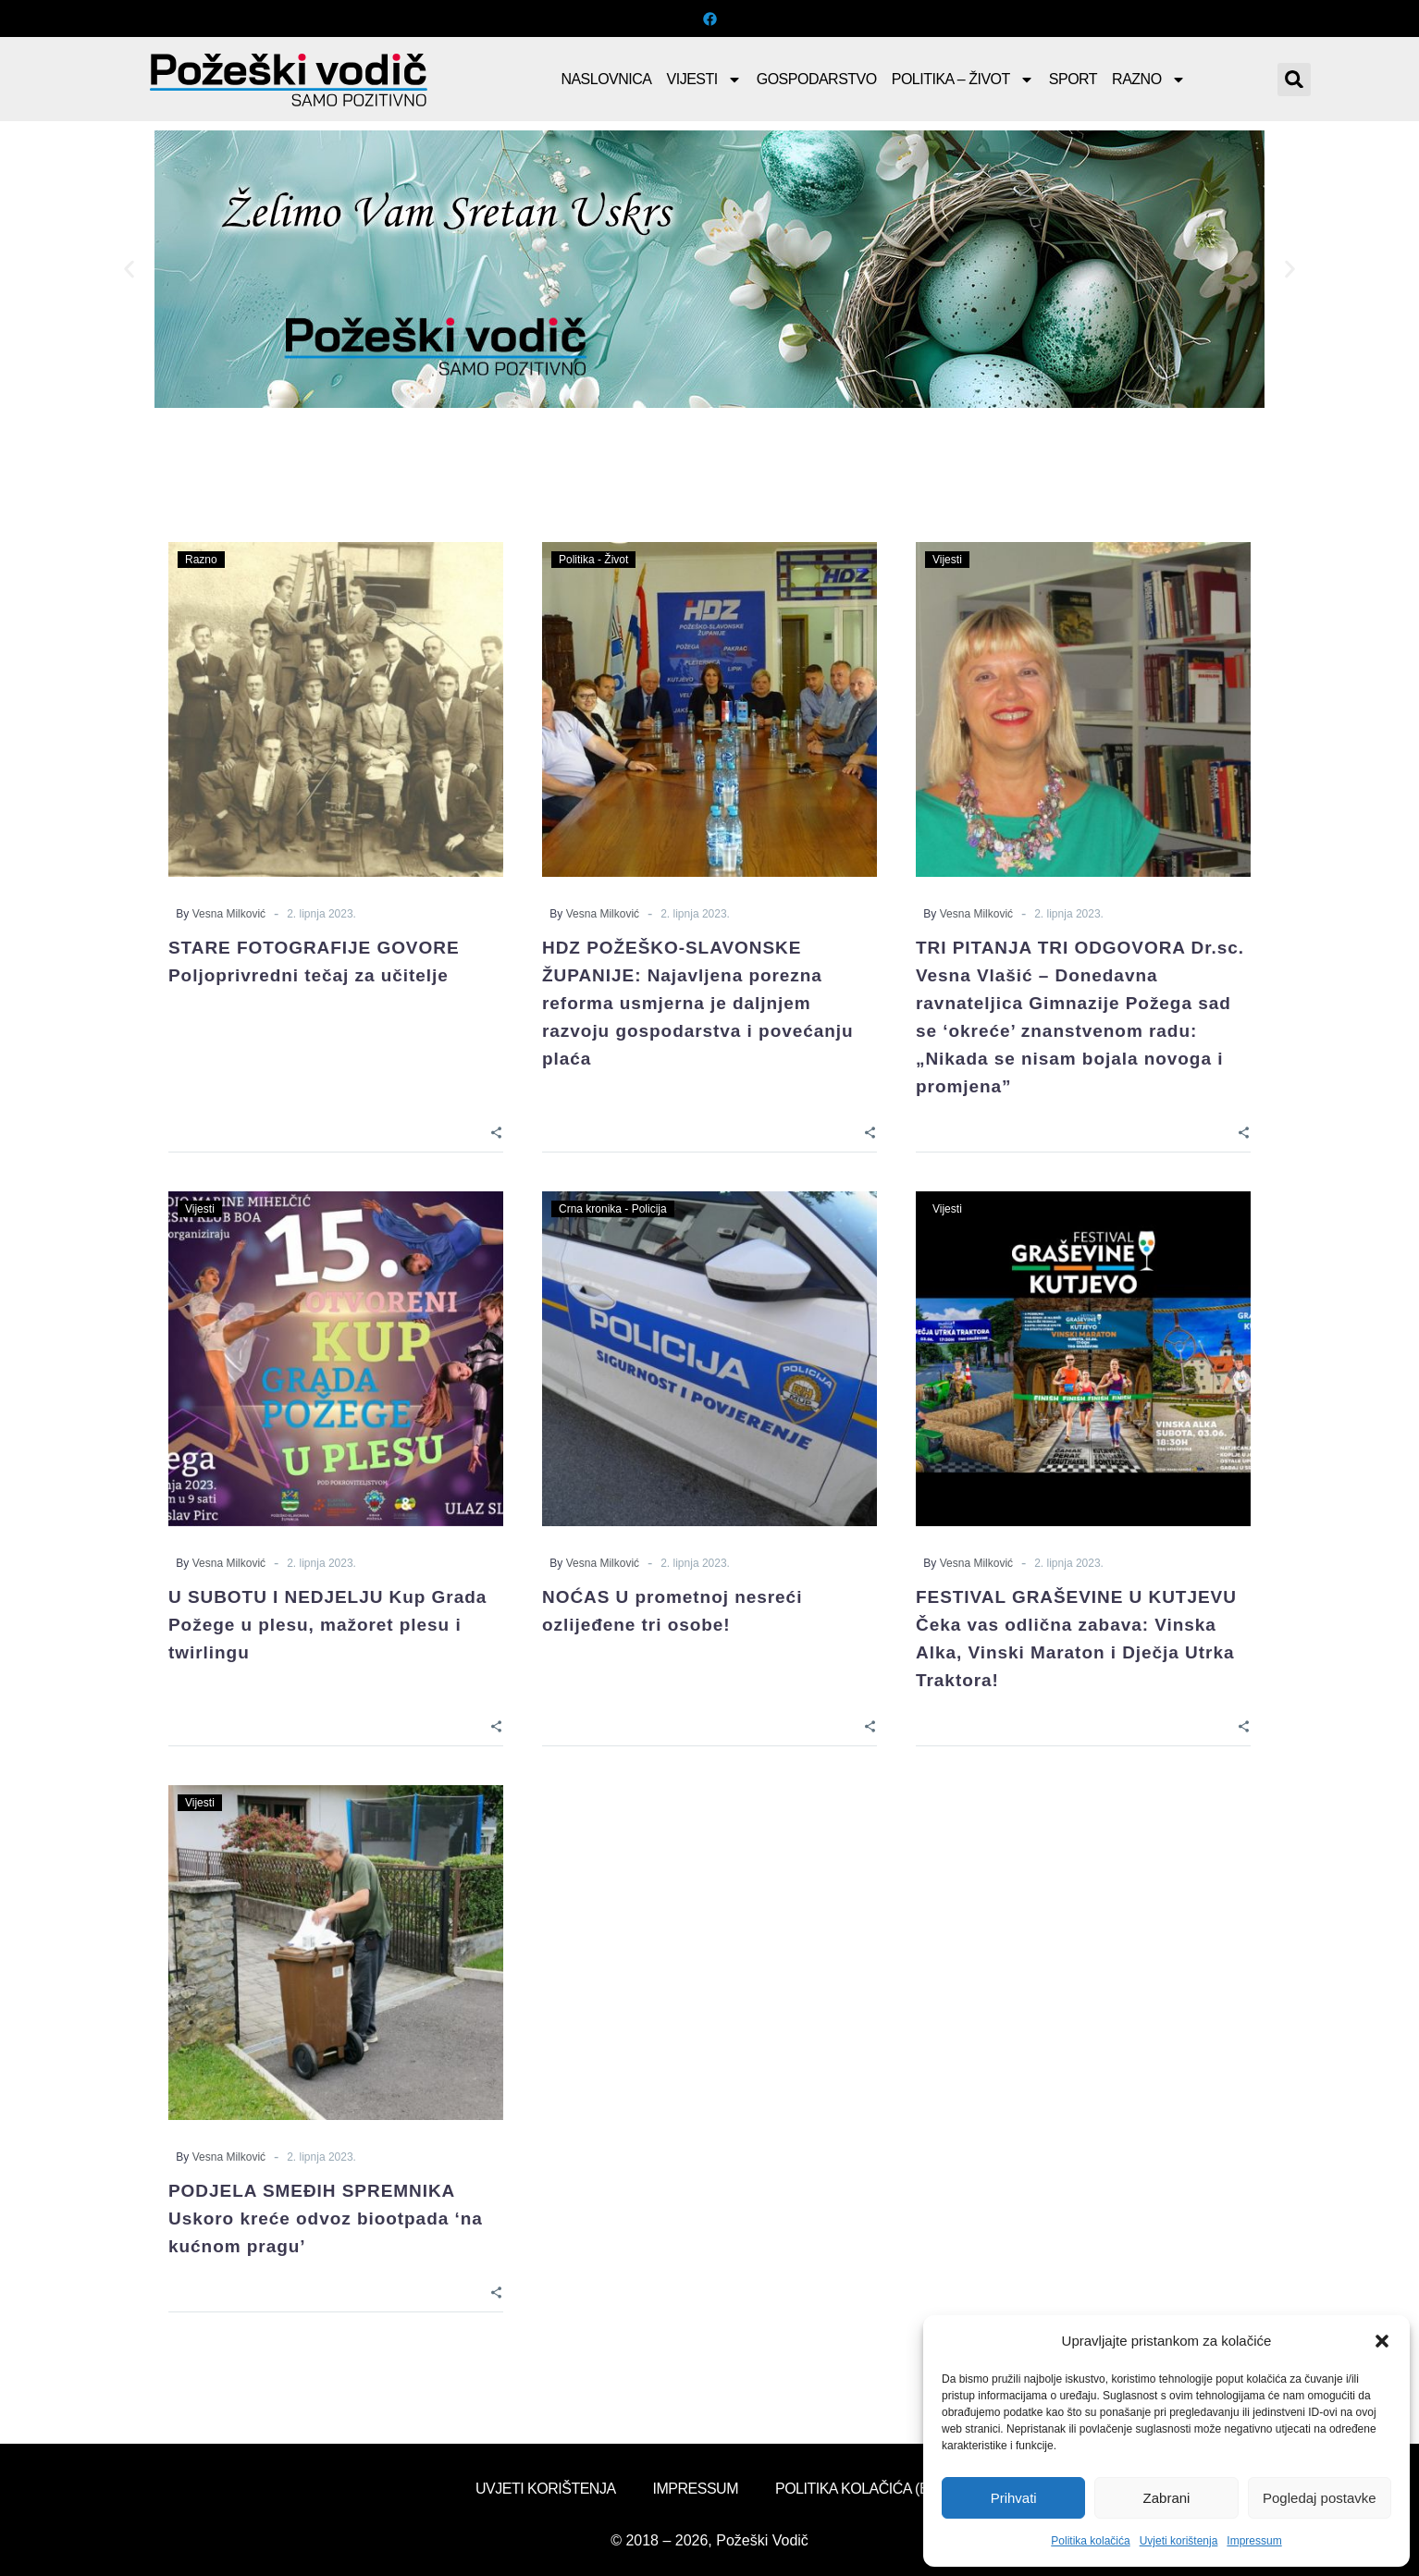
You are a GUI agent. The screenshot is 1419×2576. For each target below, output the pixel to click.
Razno (1149, 79)
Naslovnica (606, 79)
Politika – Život (963, 79)
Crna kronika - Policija (613, 1208)
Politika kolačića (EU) (859, 2488)
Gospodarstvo (817, 79)
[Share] (496, 1131)
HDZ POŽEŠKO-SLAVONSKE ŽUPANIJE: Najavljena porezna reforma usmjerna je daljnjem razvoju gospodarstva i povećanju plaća (698, 1003)
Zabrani (1167, 2498)
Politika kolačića (1090, 2540)
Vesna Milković (228, 913)
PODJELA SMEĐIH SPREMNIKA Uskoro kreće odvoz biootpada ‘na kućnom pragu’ (325, 2218)
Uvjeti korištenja (1179, 2540)
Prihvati (1014, 2498)
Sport (1073, 79)
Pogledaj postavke (1319, 2498)
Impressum (1254, 2540)
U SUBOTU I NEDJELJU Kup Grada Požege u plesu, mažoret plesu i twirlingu (327, 1624)
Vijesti (704, 79)
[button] (1382, 2341)
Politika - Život (593, 559)
